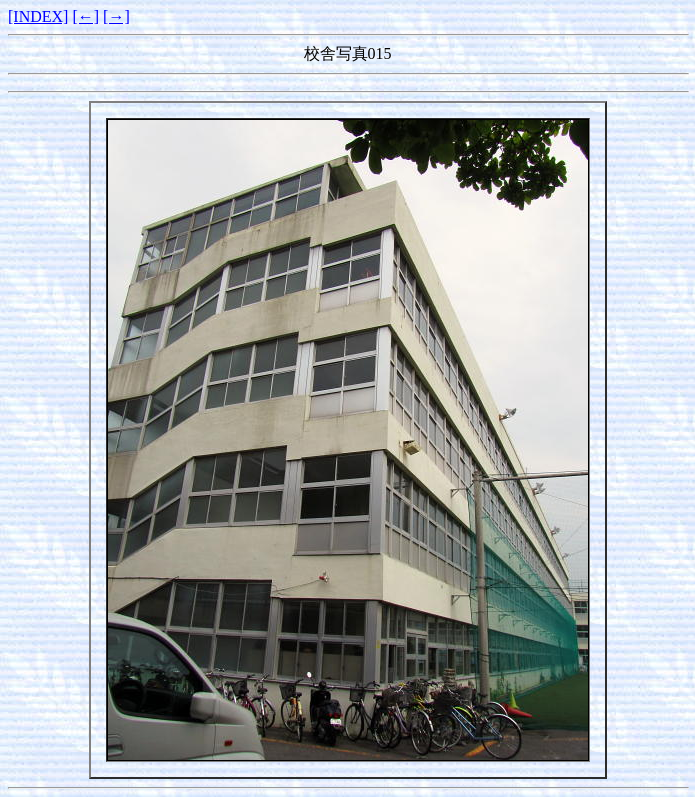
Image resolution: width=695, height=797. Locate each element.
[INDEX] (38, 16)
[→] (116, 16)
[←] (85, 16)
